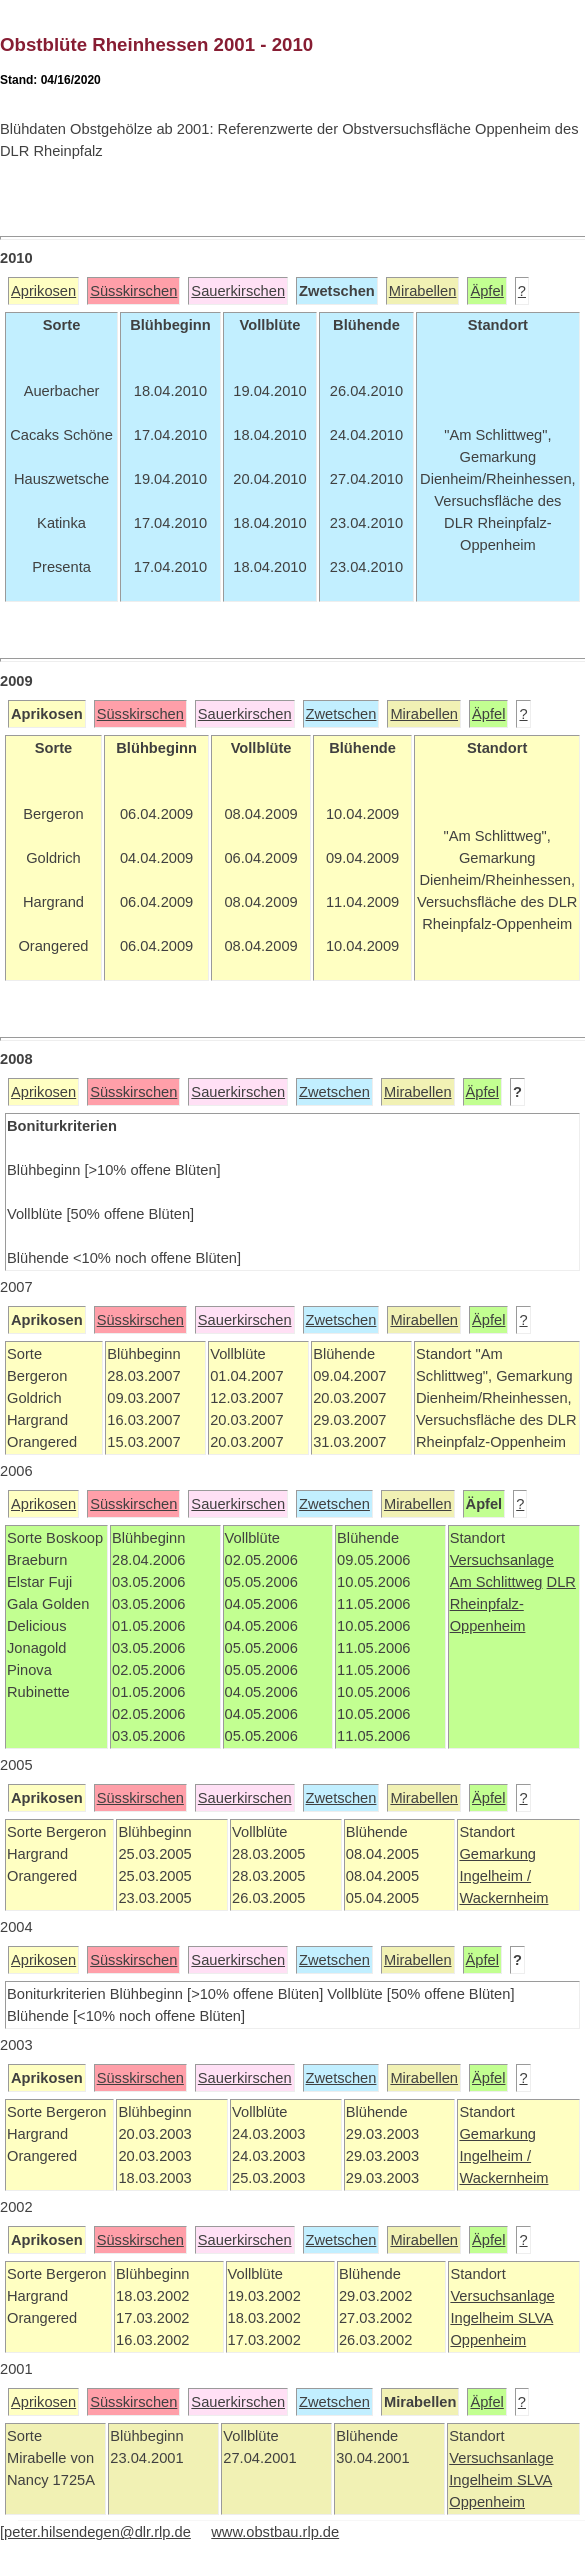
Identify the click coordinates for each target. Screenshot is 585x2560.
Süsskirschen (133, 291)
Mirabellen (423, 291)
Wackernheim (503, 1898)
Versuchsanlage (502, 1560)
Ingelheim (484, 2318)
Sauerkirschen (238, 291)
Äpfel (486, 291)
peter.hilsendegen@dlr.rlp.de (97, 2532)
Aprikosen (43, 291)
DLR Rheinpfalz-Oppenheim (513, 1604)
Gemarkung (497, 1854)
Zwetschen (341, 714)
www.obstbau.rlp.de (275, 2532)
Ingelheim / (495, 1876)
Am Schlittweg (496, 1582)
